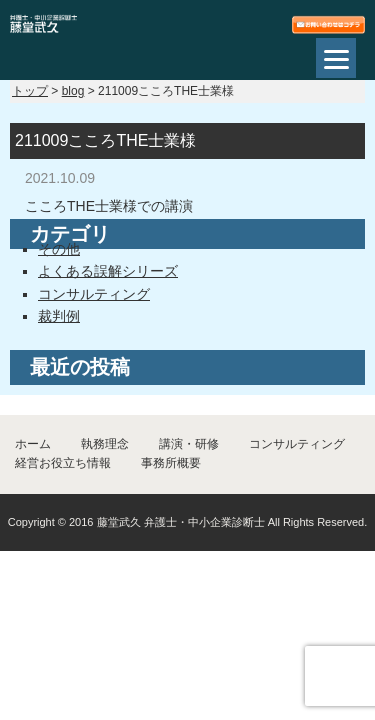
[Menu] (336, 58)
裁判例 (59, 316)
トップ (30, 91)
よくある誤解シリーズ (108, 271)
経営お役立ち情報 (63, 463)
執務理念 (105, 444)
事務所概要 (171, 463)
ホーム (33, 444)
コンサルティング (94, 294)
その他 (59, 249)
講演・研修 (189, 444)
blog (73, 91)
